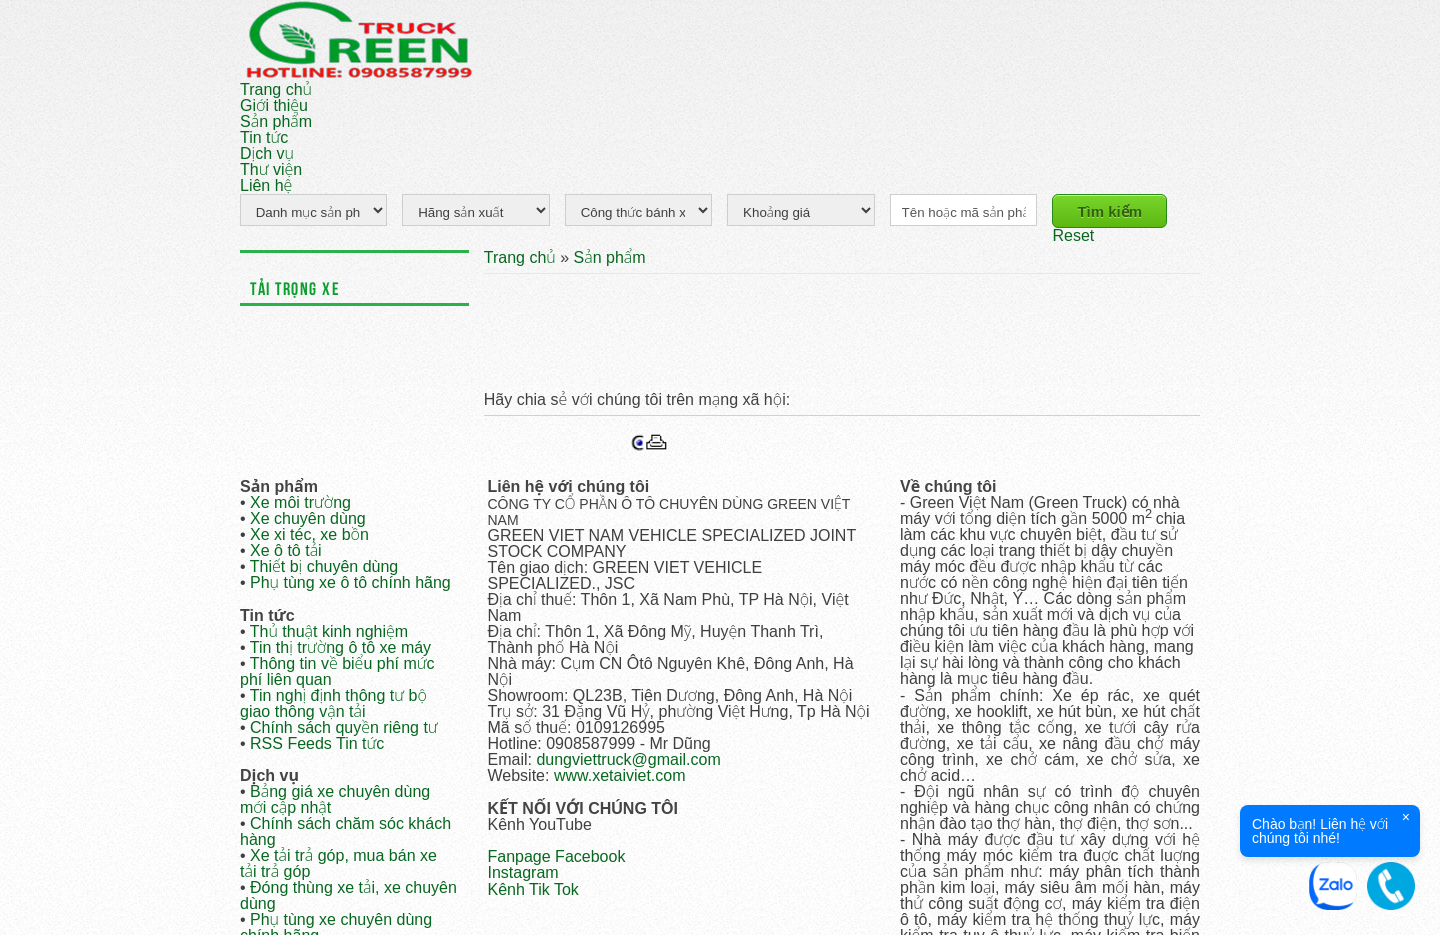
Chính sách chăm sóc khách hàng (345, 831)
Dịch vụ (267, 153)
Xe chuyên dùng (308, 518)
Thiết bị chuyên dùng (324, 566)
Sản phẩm (276, 121)
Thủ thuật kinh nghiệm (329, 631)
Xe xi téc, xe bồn (309, 534)
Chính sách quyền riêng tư (344, 727)
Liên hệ (266, 185)
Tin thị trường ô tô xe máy (340, 647)
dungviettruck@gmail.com (628, 759)
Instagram (523, 872)
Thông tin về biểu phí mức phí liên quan (337, 671)
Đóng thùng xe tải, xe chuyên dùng (348, 895)
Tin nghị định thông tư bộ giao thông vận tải (333, 703)
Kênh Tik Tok (533, 889)
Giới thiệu (274, 105)
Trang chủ (276, 89)
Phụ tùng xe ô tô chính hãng (350, 582)
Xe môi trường (300, 502)
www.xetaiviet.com (620, 775)
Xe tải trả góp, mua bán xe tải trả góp (338, 863)
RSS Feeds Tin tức (317, 743)
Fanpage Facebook (557, 856)
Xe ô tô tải (286, 550)
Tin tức (264, 137)
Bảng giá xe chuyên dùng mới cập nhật (335, 799)
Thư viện (271, 169)
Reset (1073, 235)
